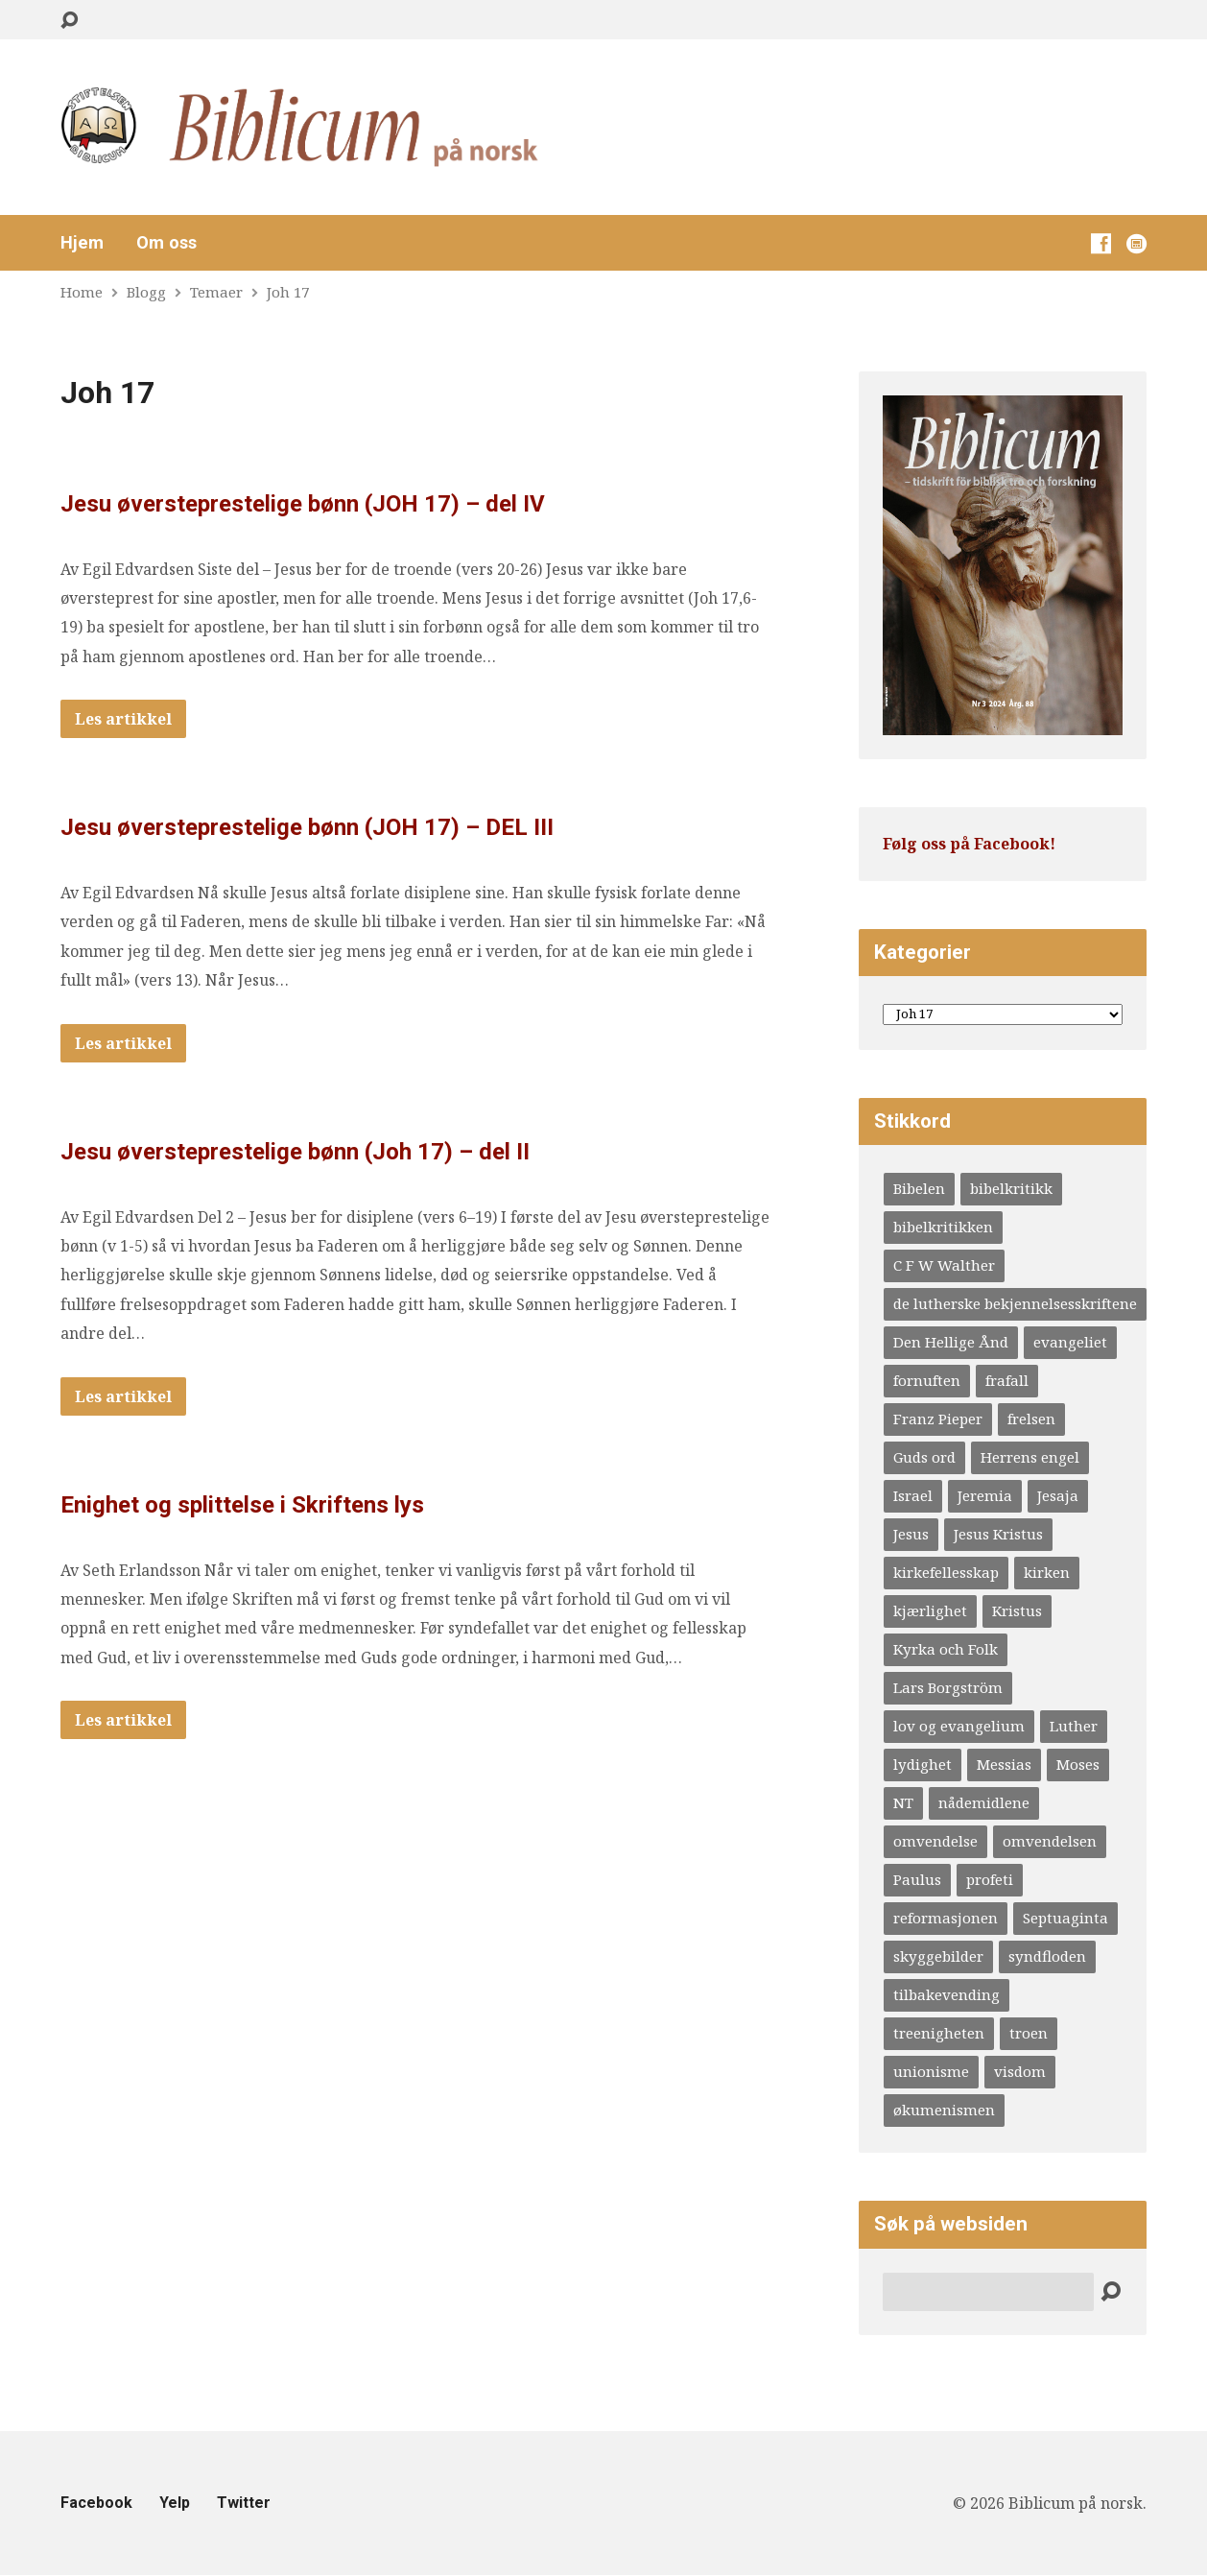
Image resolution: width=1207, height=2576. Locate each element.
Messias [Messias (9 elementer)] (1004, 1764)
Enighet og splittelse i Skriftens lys (242, 1504)
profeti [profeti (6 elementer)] (989, 1879)
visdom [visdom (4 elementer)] (1020, 2071)
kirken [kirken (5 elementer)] (1047, 1572)
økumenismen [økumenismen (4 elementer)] (944, 2109)
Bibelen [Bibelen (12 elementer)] (919, 1188)
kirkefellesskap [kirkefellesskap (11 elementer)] (946, 1572)
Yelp (174, 2502)
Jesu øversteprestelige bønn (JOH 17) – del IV (302, 503)
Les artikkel (123, 718)
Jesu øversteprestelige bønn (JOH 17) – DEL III (307, 827)
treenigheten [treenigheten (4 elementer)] (938, 2032)
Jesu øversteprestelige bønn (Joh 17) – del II (295, 1151)
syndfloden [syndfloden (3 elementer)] (1047, 1956)
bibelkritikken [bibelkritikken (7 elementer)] (943, 1226)
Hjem (82, 242)
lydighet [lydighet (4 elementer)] (922, 1764)
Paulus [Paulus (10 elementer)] (917, 1879)
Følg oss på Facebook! (969, 843)
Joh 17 (288, 291)
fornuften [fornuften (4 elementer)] (926, 1380)
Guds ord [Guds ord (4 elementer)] (924, 1457)
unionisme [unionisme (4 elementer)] (931, 2071)
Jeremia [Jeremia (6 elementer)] (985, 1495)
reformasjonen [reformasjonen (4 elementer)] (945, 1917)
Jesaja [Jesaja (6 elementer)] (1057, 1495)
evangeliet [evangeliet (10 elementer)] (1070, 1341)
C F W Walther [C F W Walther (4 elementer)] (944, 1265)
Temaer (216, 291)
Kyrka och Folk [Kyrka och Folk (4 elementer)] (945, 1648)
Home (81, 291)
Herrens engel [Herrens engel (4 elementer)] (1030, 1457)
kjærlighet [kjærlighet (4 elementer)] (930, 1610)
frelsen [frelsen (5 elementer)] (1031, 1418)
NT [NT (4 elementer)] (903, 1802)
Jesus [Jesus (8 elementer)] (911, 1533)
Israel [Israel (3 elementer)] (913, 1495)
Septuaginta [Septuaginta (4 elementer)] (1065, 1917)
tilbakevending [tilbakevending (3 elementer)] (946, 1994)
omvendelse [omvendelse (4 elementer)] (935, 1840)
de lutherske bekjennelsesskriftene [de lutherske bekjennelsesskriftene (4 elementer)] (1015, 1303)
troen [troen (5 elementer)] (1028, 2032)
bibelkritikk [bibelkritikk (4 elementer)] (1011, 1188)
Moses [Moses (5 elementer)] (1078, 1764)
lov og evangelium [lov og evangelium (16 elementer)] (959, 1725)
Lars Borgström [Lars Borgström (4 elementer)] (948, 1687)
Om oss (166, 242)
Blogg (146, 291)
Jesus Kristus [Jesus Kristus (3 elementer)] (998, 1533)
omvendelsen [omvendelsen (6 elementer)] (1050, 1840)
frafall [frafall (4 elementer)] (1007, 1380)
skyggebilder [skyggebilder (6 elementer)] (938, 1956)
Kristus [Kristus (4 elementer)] (1017, 1610)
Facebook (96, 2502)
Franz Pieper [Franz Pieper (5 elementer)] (937, 1418)
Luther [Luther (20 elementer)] (1074, 1725)
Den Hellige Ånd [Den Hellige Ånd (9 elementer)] (950, 1341)
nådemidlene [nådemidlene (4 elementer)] (984, 1802)
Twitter (244, 2502)
